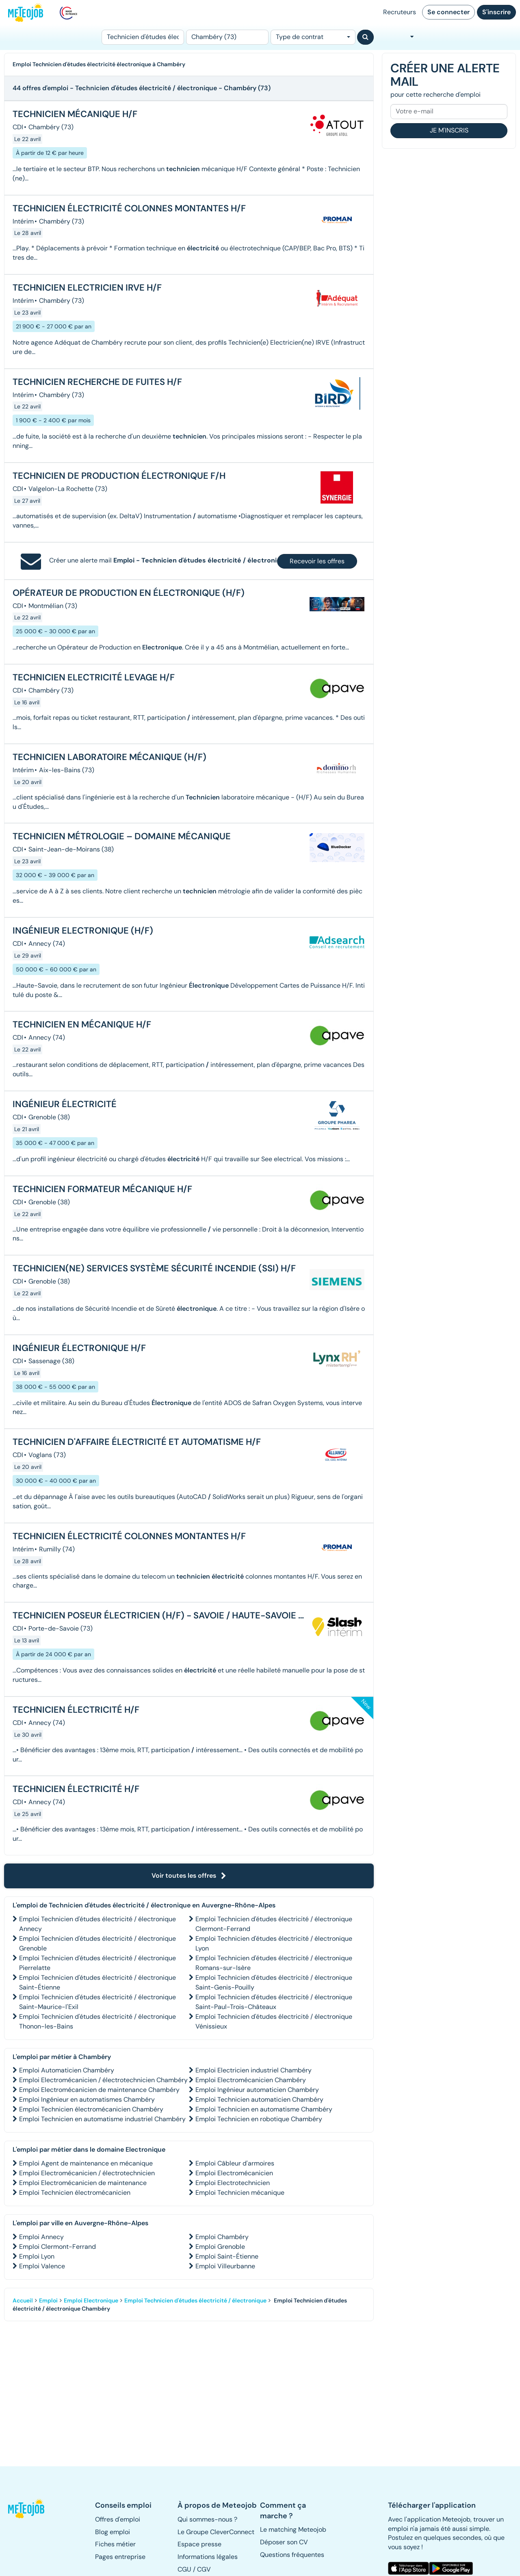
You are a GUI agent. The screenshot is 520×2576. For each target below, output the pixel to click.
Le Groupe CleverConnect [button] (216, 2532)
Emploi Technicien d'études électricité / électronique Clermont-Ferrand (273, 1924)
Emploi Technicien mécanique (239, 2192)
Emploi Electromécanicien (234, 2173)
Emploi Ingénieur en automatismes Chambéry (87, 2099)
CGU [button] (184, 2569)
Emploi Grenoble (220, 2246)
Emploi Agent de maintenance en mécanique (86, 2163)
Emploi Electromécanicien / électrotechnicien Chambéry (103, 2080)
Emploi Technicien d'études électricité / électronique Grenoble (97, 1943)
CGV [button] (204, 2569)
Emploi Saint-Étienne (226, 2256)
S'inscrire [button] (496, 12)
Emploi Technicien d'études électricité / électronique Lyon (273, 1943)
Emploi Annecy (41, 2237)
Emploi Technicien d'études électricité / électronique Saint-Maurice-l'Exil (97, 2002)
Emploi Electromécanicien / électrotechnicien (87, 2173)
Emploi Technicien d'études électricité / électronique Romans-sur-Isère (273, 1963)
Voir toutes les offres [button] (189, 1875)
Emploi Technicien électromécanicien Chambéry (91, 2109)
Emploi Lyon (36, 2256)
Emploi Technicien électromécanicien (74, 2192)
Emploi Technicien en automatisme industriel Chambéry (102, 2119)
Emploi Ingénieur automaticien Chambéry (257, 2089)
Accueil (23, 2300)
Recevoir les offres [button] (317, 561)
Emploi (48, 2300)
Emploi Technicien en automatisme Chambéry (263, 2109)
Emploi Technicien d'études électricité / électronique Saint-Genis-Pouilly (273, 1982)
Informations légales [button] (208, 2556)
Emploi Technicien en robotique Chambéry (258, 2119)
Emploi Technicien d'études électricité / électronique (195, 2300)
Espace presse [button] (199, 2544)
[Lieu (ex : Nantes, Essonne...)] (227, 37)
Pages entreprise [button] (120, 2556)
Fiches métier (115, 2544)
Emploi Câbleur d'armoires (234, 2163)
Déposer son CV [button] (284, 2542)
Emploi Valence (42, 2266)
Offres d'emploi (117, 2519)
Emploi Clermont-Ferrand (57, 2246)
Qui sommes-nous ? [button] (207, 2519)
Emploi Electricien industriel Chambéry (253, 2070)
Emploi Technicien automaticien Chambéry (259, 2099)
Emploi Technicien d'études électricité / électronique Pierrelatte (97, 1963)
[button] (27, 2508)
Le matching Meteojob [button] (293, 2529)
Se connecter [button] (448, 12)
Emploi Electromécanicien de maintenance (83, 2183)
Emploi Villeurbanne (225, 2266)
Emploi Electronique (91, 2300)
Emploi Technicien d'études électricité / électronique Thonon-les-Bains (97, 2021)
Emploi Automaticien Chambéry (66, 2070)
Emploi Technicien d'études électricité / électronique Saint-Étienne (97, 1982)
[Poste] (143, 37)
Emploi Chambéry (222, 2237)
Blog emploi (112, 2532)
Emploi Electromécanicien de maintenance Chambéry (99, 2089)
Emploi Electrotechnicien (232, 2183)
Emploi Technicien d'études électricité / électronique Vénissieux (273, 2021)
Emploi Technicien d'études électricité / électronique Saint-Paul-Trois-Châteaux (273, 2002)
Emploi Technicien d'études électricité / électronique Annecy (97, 1924)
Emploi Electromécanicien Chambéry (250, 2080)
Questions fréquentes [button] (292, 2554)
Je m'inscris (449, 130)
